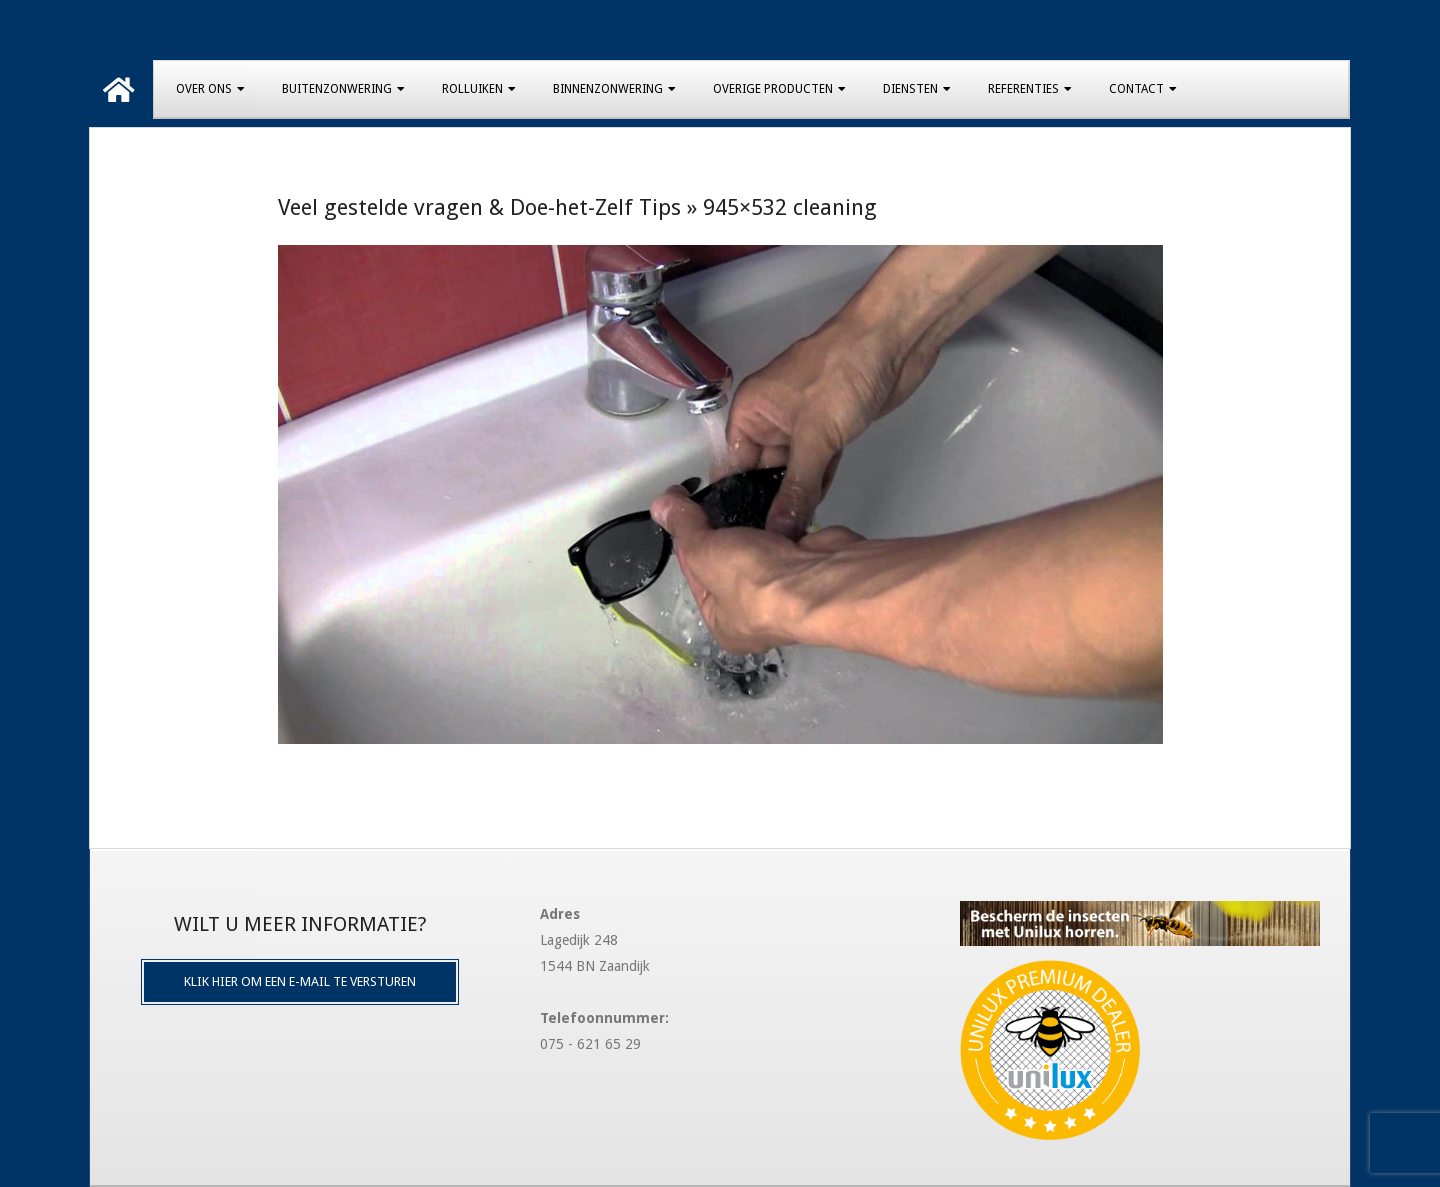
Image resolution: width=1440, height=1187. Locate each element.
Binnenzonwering (608, 89)
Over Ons (204, 89)
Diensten (910, 89)
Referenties (1023, 89)
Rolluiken (472, 89)
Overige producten (773, 89)
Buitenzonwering (337, 89)
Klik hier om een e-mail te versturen (300, 981)
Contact (1136, 89)
